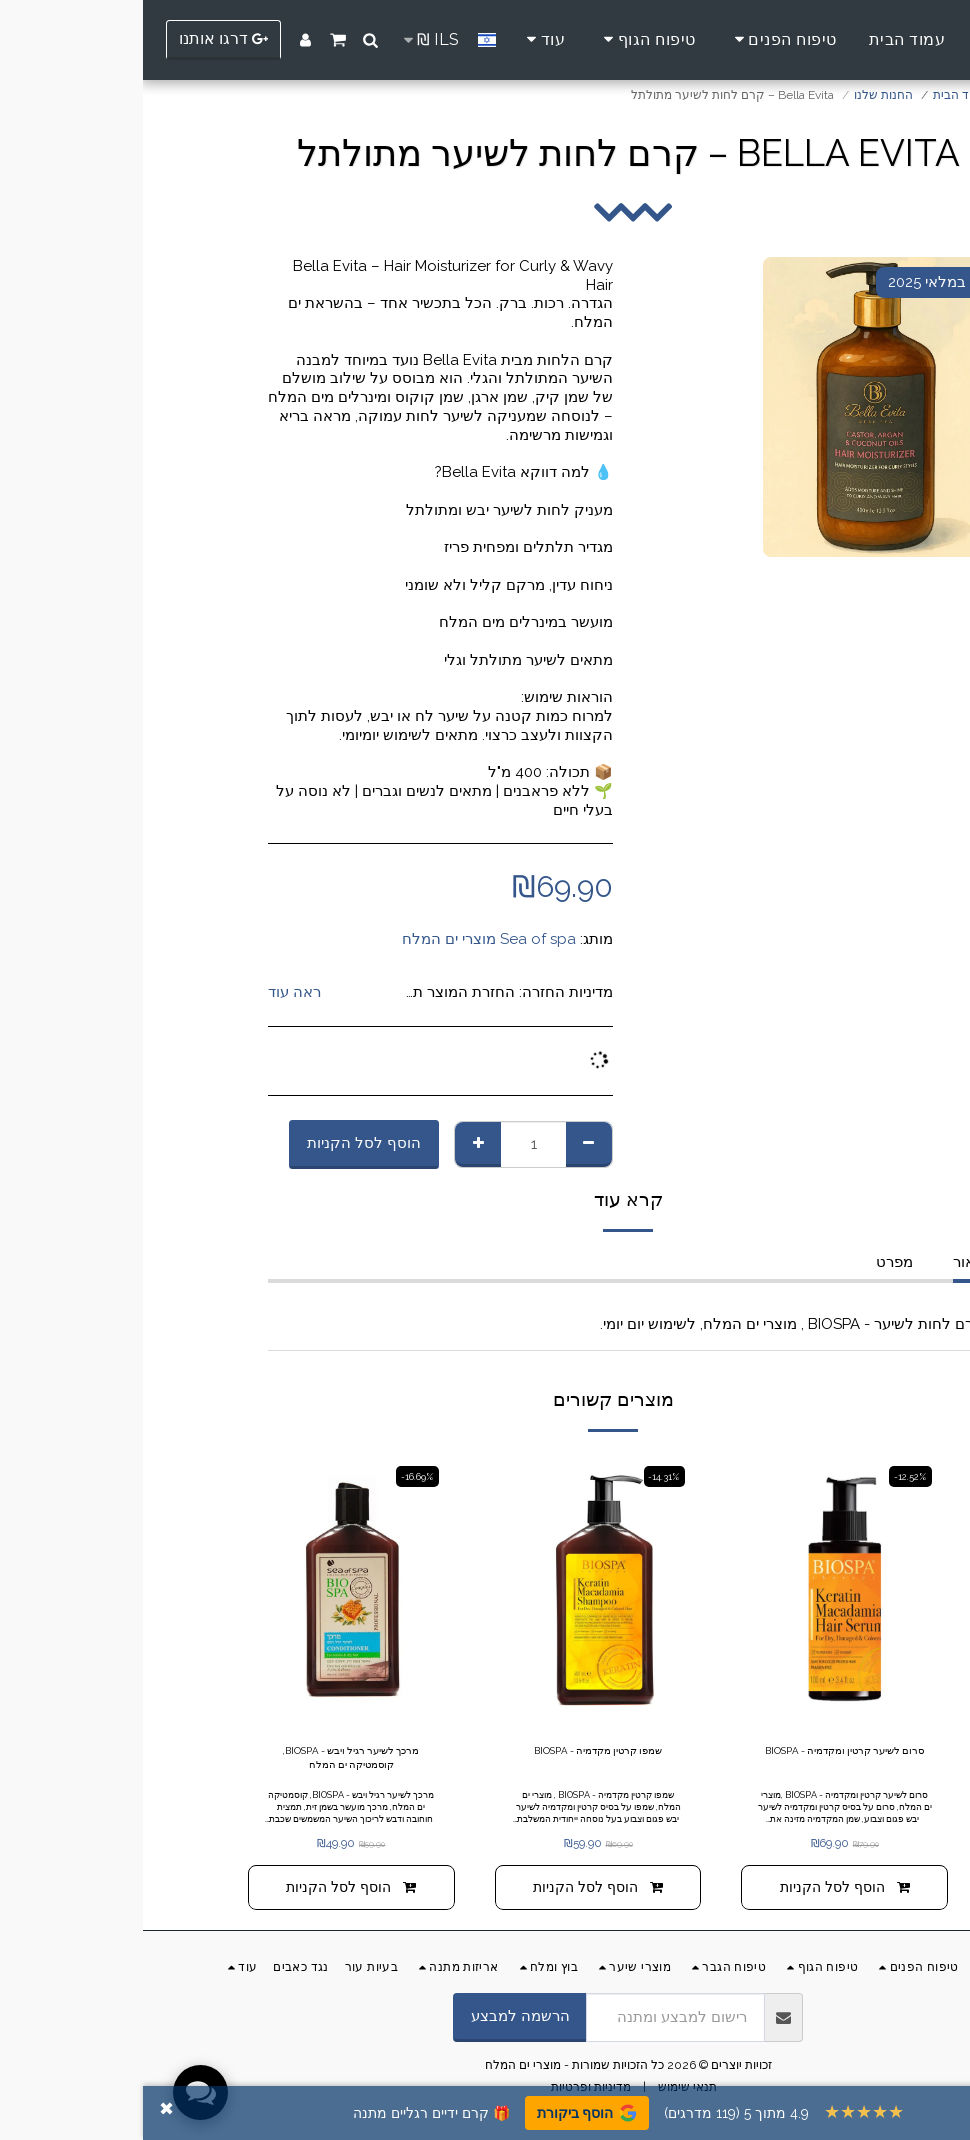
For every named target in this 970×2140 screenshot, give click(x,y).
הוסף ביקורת (444, 2113)
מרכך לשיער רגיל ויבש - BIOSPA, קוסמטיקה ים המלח (208, 1762)
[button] (228, 40)
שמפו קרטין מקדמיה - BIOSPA (455, 1753)
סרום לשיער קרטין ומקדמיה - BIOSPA (701, 1762)
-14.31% (518, 1476)
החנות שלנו (740, 95)
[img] (701, 1590)
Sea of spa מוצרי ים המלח (346, 939)
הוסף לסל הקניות (221, 1143)
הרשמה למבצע (377, 2025)
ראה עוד (151, 992)
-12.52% (764, 1476)
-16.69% (271, 1476)
